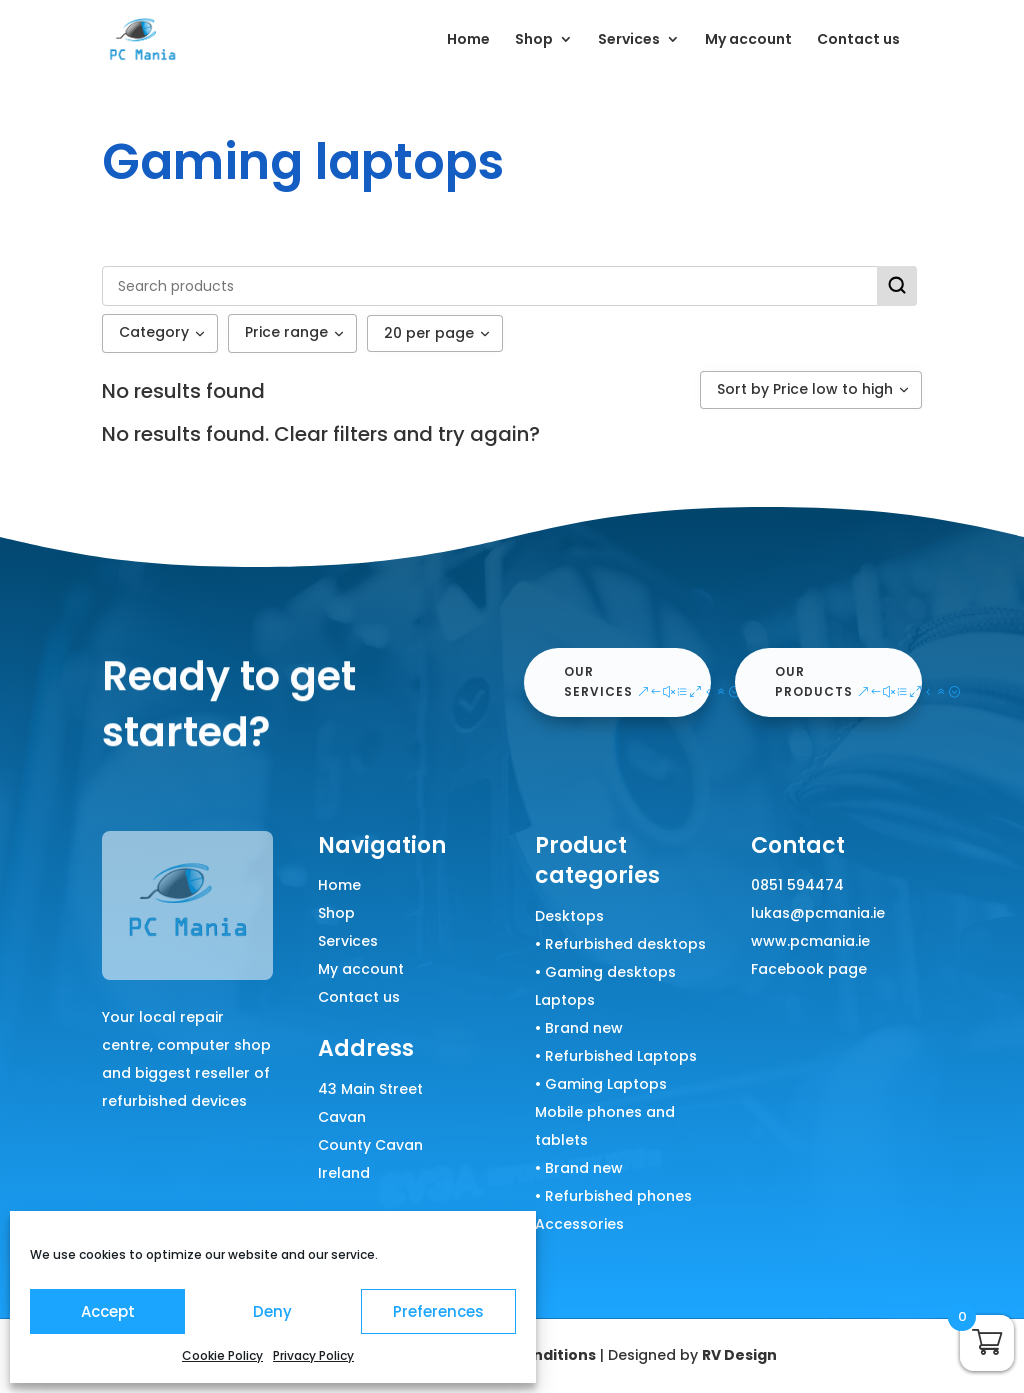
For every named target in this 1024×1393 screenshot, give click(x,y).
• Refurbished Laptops (616, 1056)
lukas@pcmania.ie (818, 913)
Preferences (438, 1311)
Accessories (579, 1224)
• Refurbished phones (613, 1196)
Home (468, 40)
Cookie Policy (222, 1355)
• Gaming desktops (605, 972)
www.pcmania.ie (810, 941)
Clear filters (331, 434)
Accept (108, 1311)
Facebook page (809, 969)
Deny (272, 1311)
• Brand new (579, 1028)
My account (748, 40)
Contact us (858, 40)
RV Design (739, 1355)
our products (814, 681)
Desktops (569, 916)
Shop (534, 40)
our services (598, 681)
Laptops (565, 1000)
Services (629, 40)
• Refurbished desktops (620, 944)
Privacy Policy (313, 1355)
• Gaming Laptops (601, 1084)
